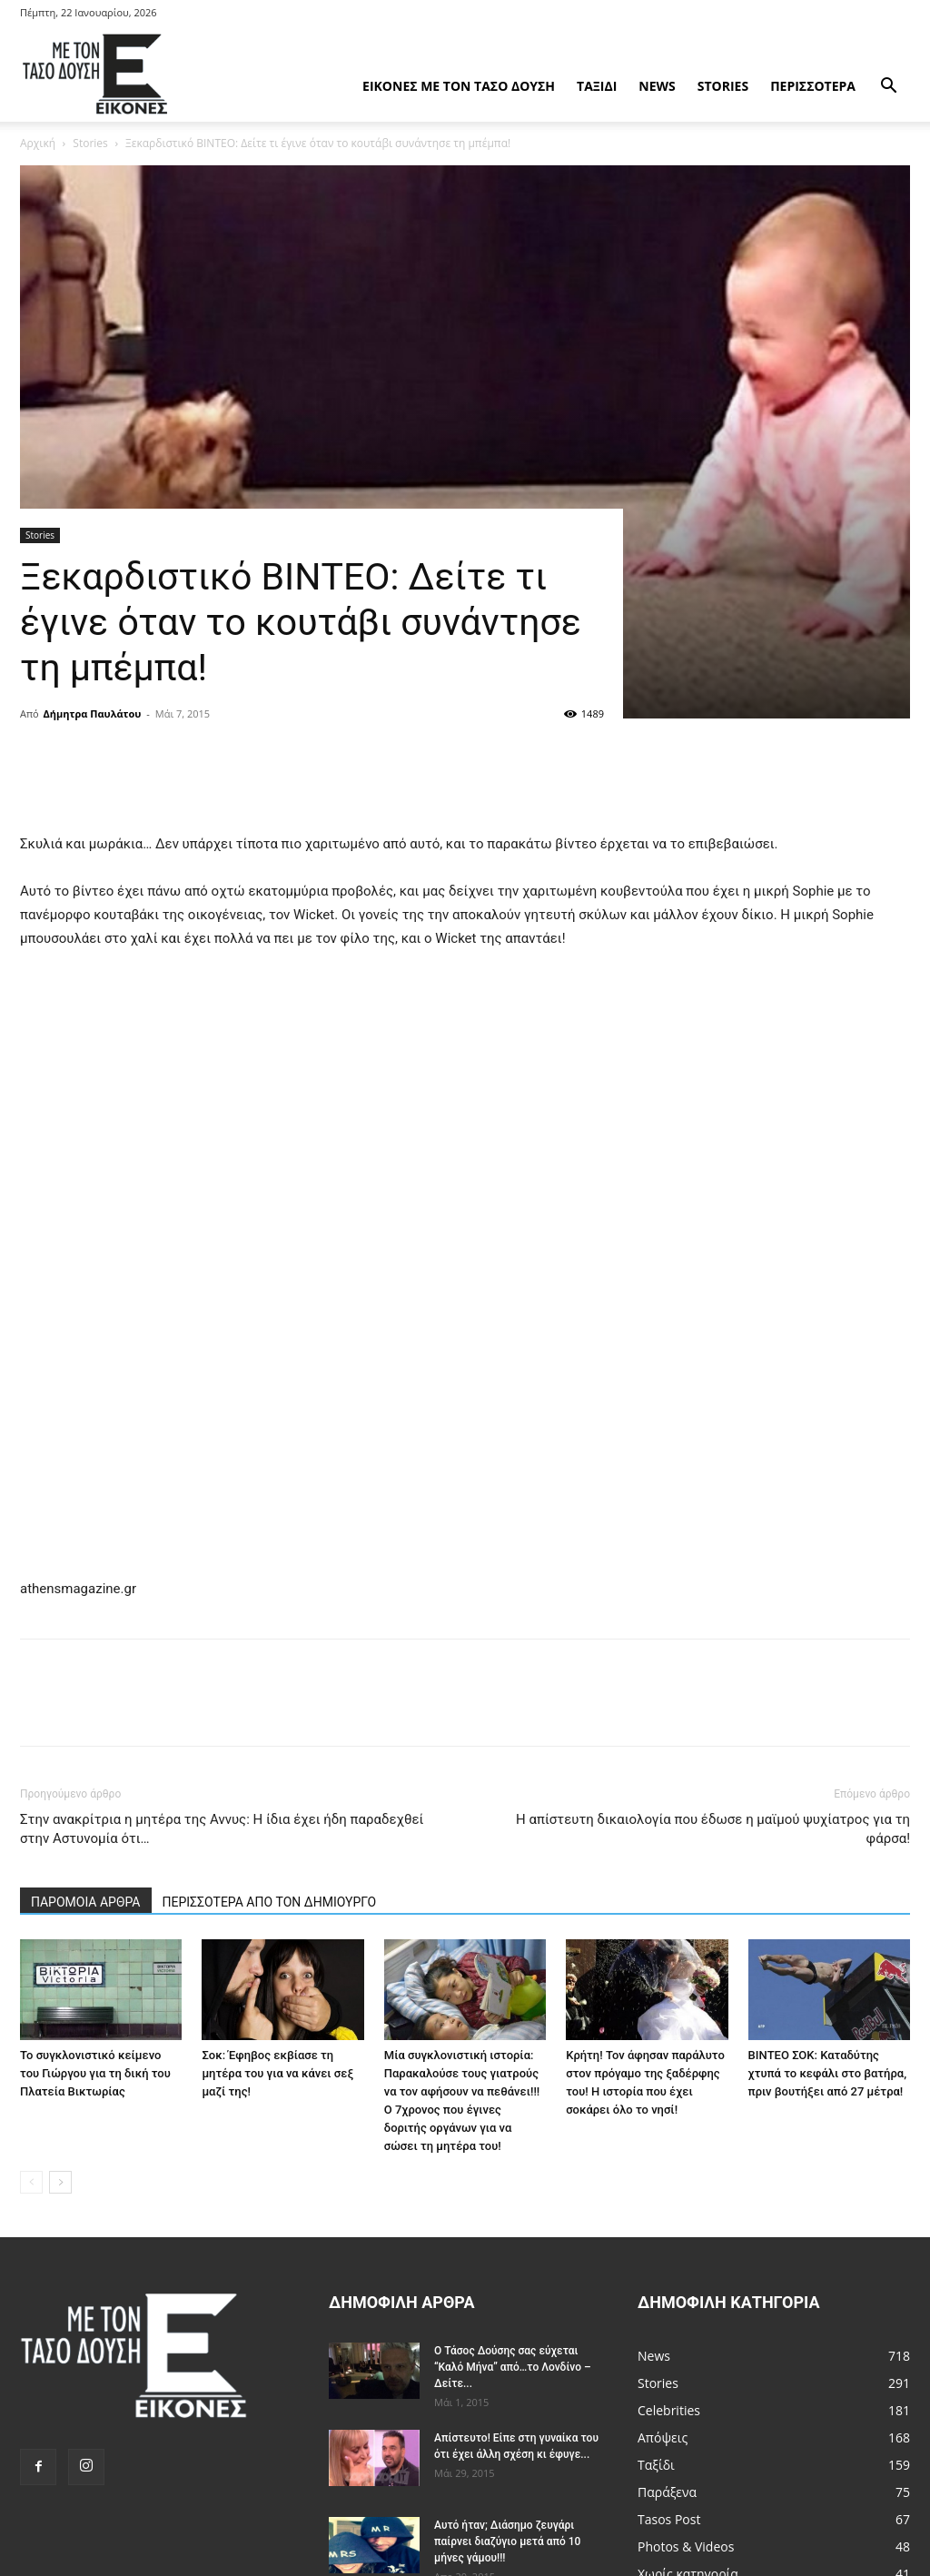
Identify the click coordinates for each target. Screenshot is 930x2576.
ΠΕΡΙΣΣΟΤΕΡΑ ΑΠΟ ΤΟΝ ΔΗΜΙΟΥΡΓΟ (270, 1902)
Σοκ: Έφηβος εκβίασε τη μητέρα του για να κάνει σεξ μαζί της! (277, 2073)
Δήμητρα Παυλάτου (93, 713)
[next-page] (60, 2182)
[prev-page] (31, 2182)
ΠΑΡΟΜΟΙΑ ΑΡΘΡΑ (86, 1902)
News (656, 85)
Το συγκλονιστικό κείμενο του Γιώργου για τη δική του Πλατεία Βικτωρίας (95, 2073)
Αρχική (37, 143)
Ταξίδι (597, 85)
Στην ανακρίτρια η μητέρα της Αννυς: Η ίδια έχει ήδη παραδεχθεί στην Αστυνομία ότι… (221, 1829)
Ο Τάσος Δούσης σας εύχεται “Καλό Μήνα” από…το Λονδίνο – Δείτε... (512, 2367)
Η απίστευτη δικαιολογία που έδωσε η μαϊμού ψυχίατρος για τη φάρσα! (713, 1829)
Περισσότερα (813, 85)
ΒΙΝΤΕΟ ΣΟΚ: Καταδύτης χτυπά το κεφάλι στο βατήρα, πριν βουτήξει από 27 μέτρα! (827, 2073)
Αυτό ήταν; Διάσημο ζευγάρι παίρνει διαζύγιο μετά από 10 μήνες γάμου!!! (507, 2541)
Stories (723, 85)
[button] (888, 87)
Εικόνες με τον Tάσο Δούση (458, 85)
